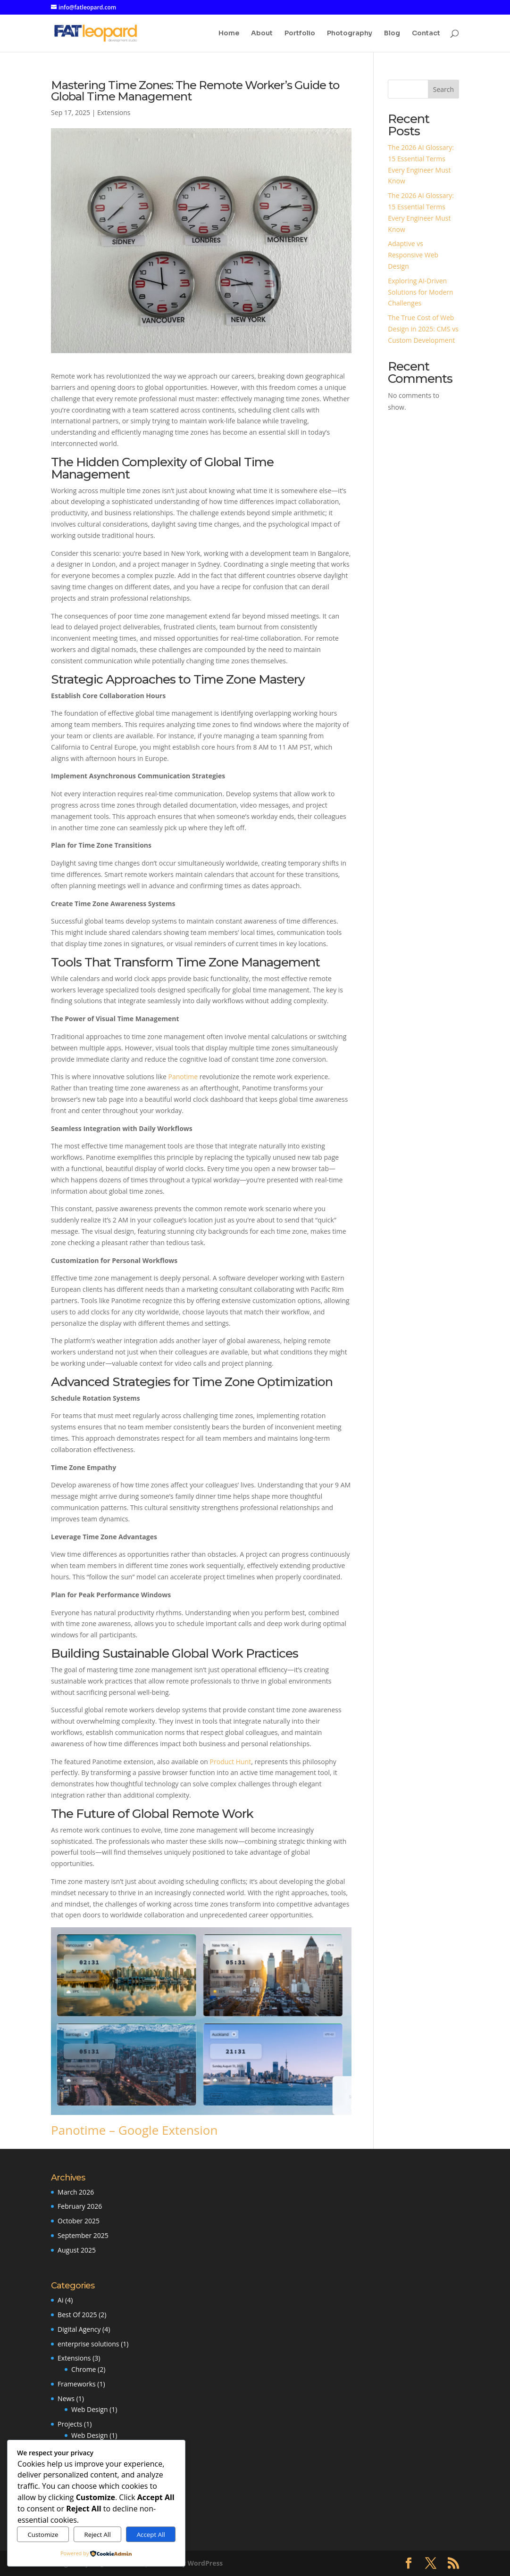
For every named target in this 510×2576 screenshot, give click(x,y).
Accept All (151, 2534)
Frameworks (77, 2383)
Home (228, 33)
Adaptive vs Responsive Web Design (413, 255)
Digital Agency (79, 2329)
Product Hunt (230, 1761)
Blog (392, 33)
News (66, 2398)
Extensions (113, 112)
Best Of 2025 (77, 2314)
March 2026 (76, 2192)
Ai (60, 2299)
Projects (70, 2423)
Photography (349, 33)
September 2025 (83, 2235)
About (262, 33)
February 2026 (80, 2206)
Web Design (89, 2409)
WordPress (205, 2563)
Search (443, 89)
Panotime (183, 1076)
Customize (42, 2534)
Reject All (97, 2534)
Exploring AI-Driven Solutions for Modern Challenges (420, 292)
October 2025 (79, 2220)
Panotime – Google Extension (134, 2130)
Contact (426, 33)
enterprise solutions (88, 2343)
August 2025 (77, 2250)
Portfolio (299, 33)
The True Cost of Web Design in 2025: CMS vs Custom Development (423, 329)
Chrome (83, 2369)
